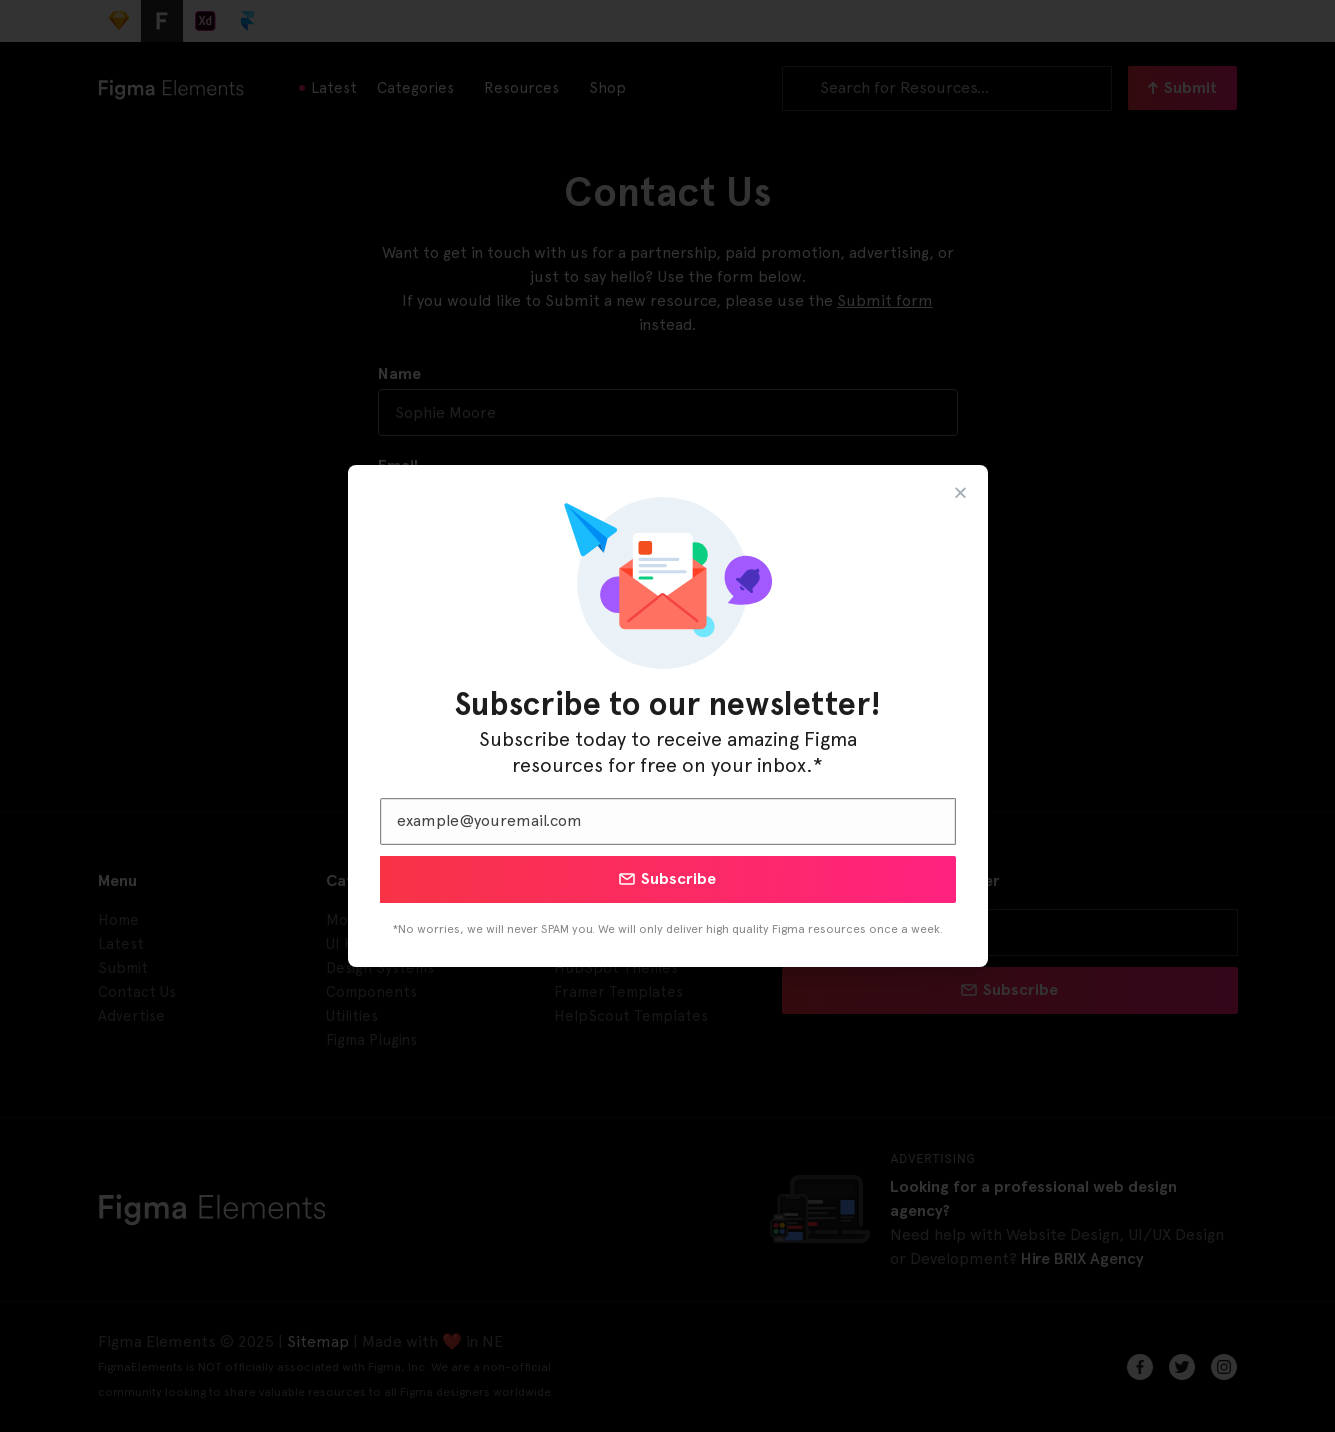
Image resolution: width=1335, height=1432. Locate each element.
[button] (960, 492)
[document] (667, 716)
